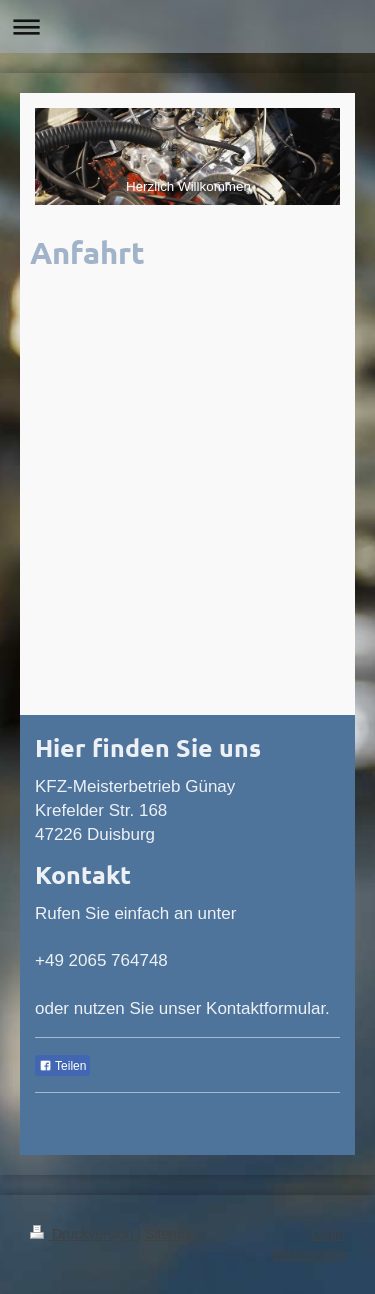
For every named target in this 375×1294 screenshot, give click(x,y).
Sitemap (170, 1234)
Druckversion (83, 1234)
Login (328, 1234)
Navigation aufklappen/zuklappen (187, 26)
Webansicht (308, 1254)
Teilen (62, 1066)
